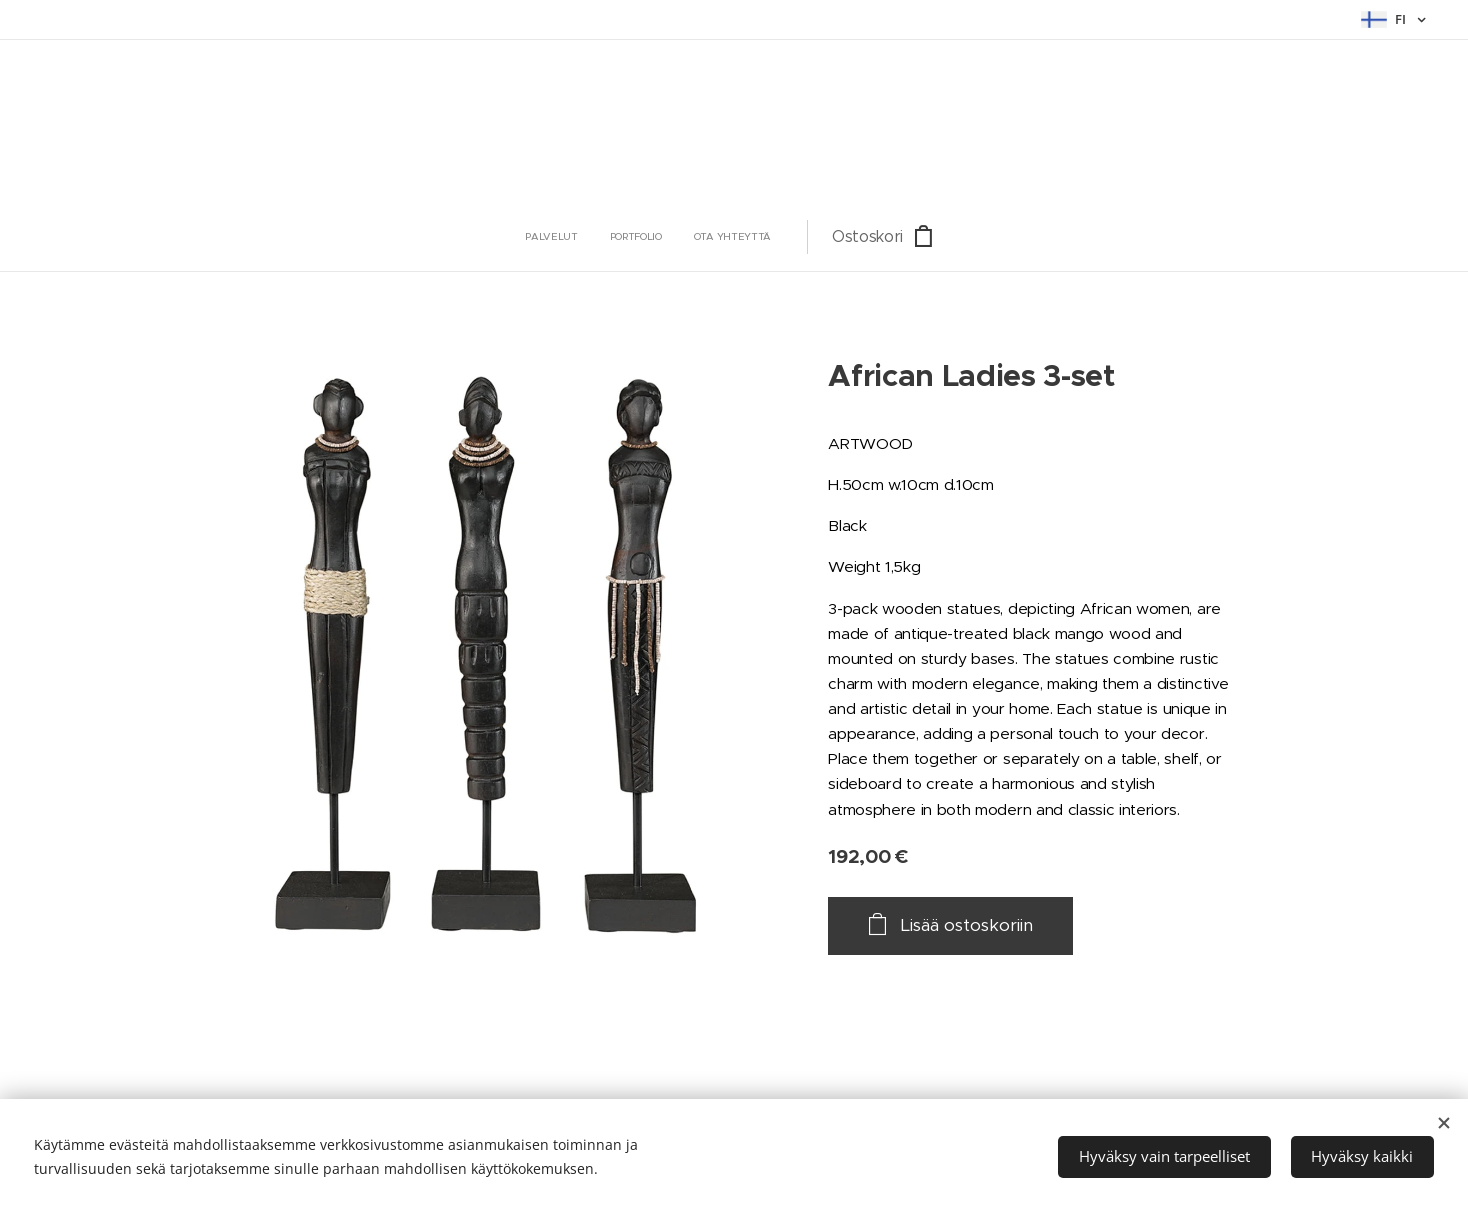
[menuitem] (624, 237)
